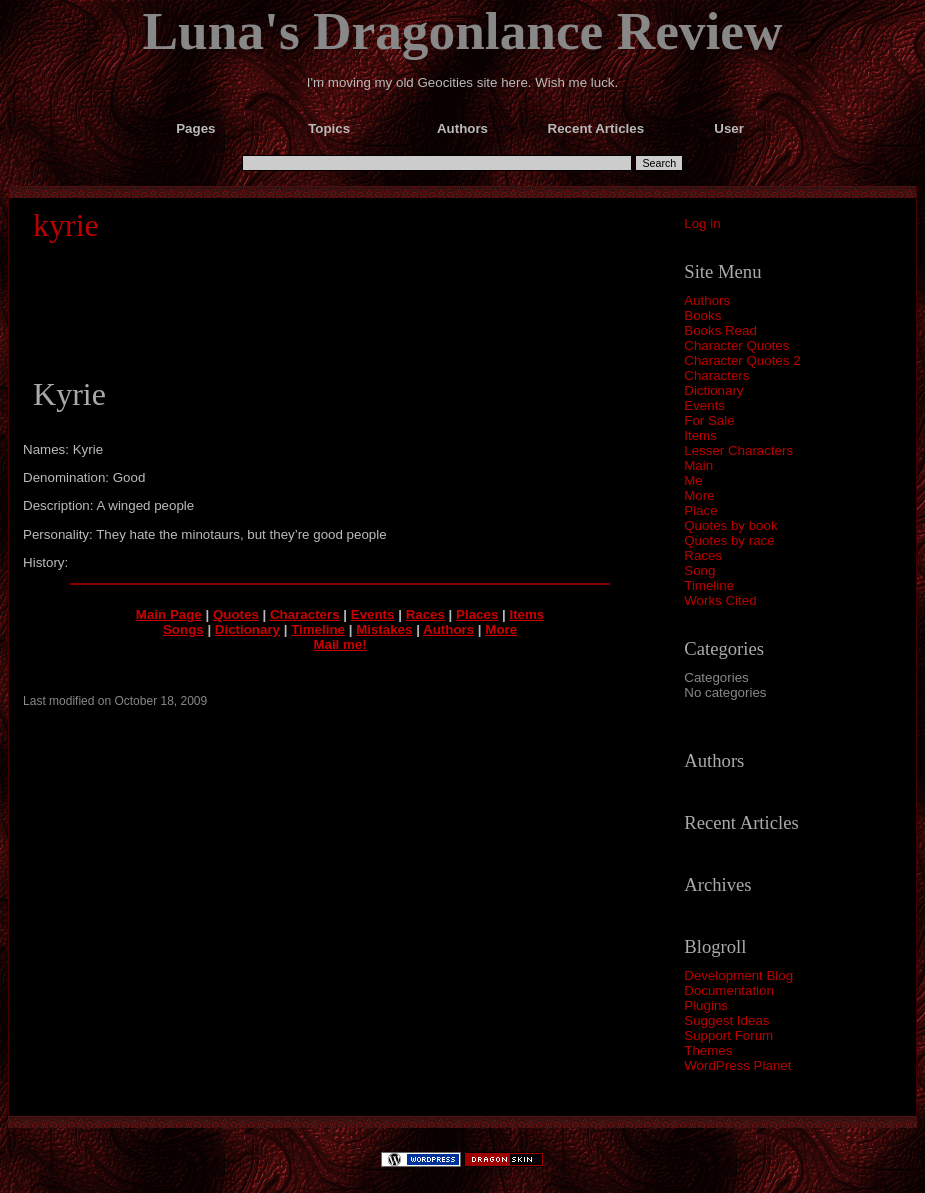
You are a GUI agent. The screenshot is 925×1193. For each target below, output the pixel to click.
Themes (708, 1050)
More (699, 495)
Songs (183, 629)
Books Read (720, 330)
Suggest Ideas (726, 1020)
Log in (702, 223)
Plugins (706, 1005)
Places (477, 614)
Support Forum (728, 1035)
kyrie (66, 225)
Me (693, 480)
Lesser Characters (738, 450)
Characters (716, 375)
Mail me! (339, 644)
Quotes (236, 614)
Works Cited (720, 600)
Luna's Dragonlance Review (463, 31)
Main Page (169, 614)
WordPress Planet (737, 1065)
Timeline (709, 585)
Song (699, 570)
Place (700, 510)
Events (704, 405)
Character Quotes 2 (742, 360)
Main (698, 465)
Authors (707, 300)
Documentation (729, 990)
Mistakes (384, 629)
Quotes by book (730, 525)
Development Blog (738, 975)
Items (700, 435)
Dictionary (713, 390)
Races (703, 555)
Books (702, 315)
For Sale (709, 420)
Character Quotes (736, 345)
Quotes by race (729, 540)
